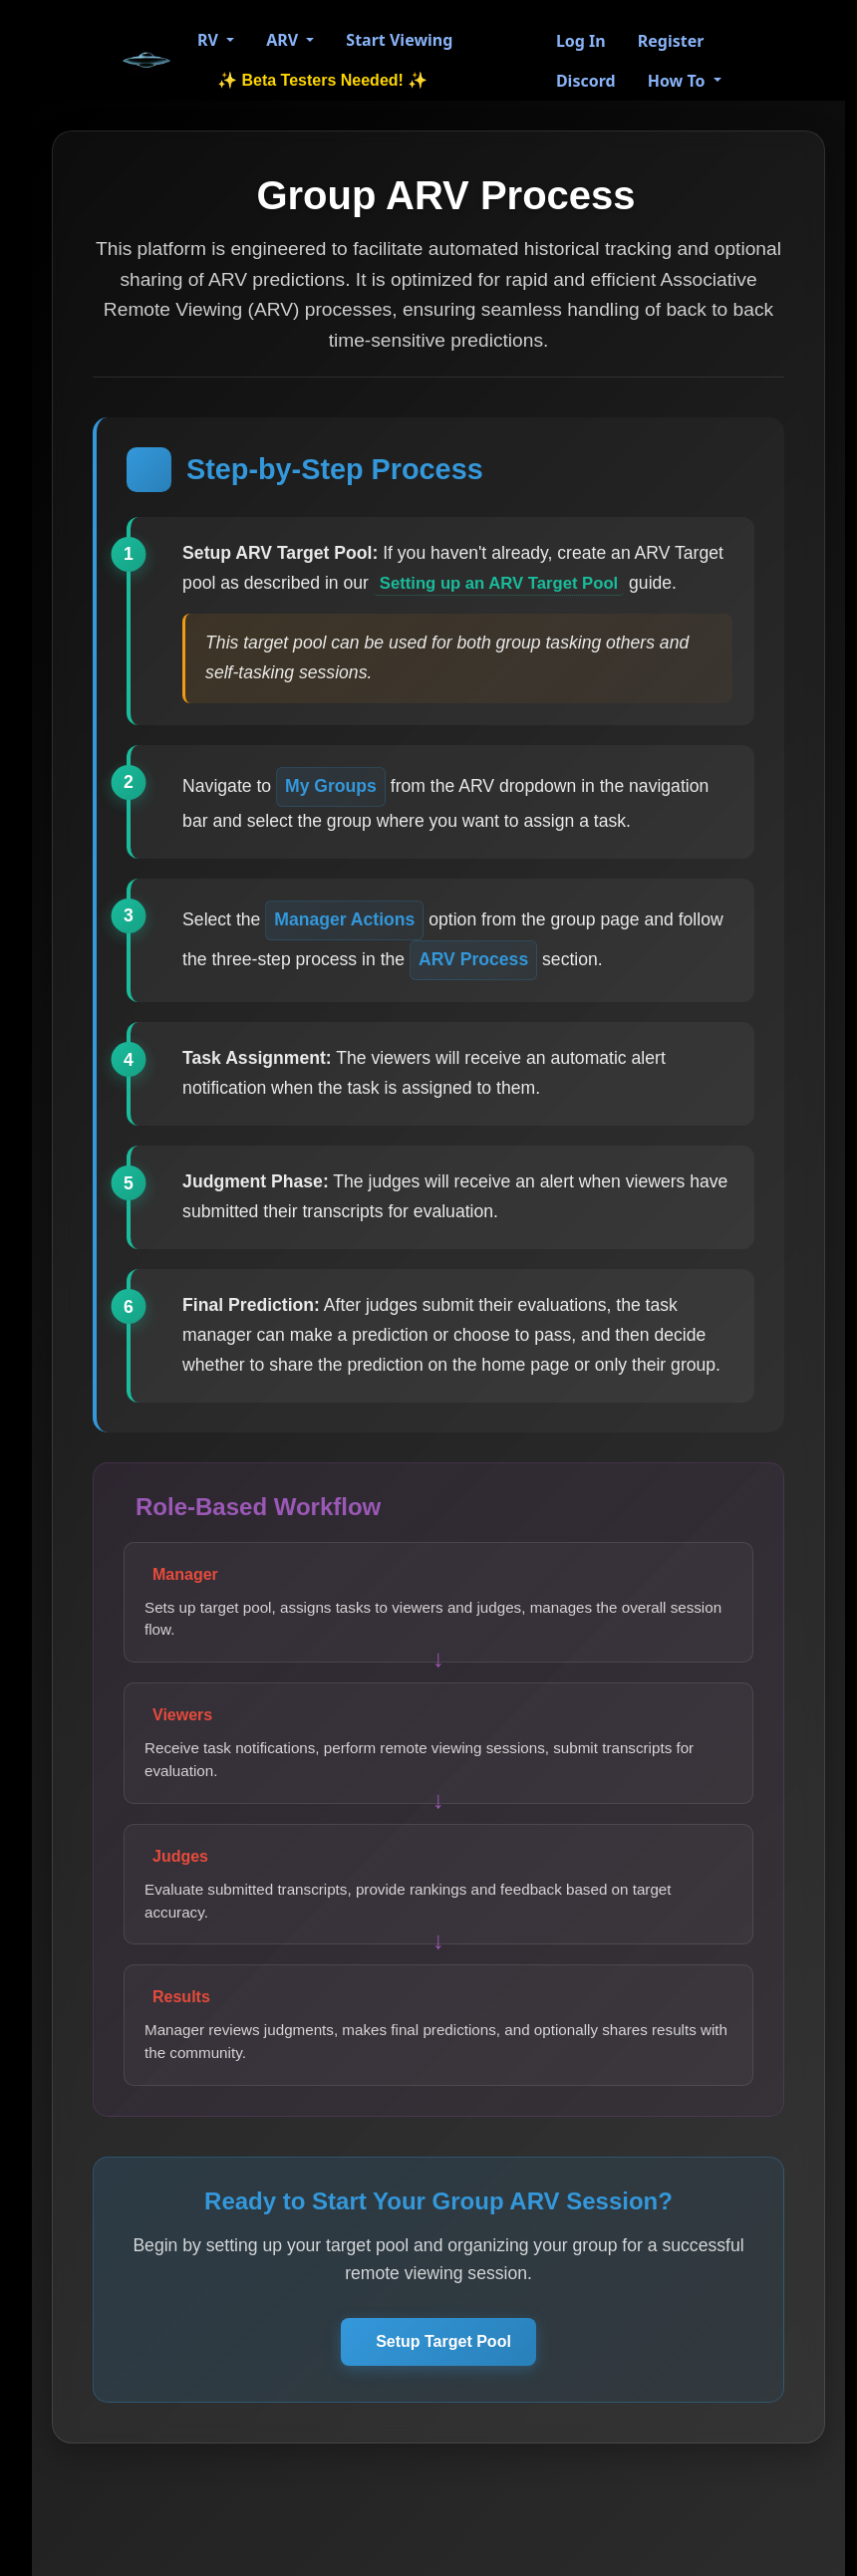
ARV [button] (284, 40)
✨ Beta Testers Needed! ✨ (322, 80)
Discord (586, 81)
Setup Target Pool (443, 2370)
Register (671, 41)
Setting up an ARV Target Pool (509, 586)
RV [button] (209, 40)
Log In (581, 41)
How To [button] (679, 81)
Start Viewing (399, 40)
